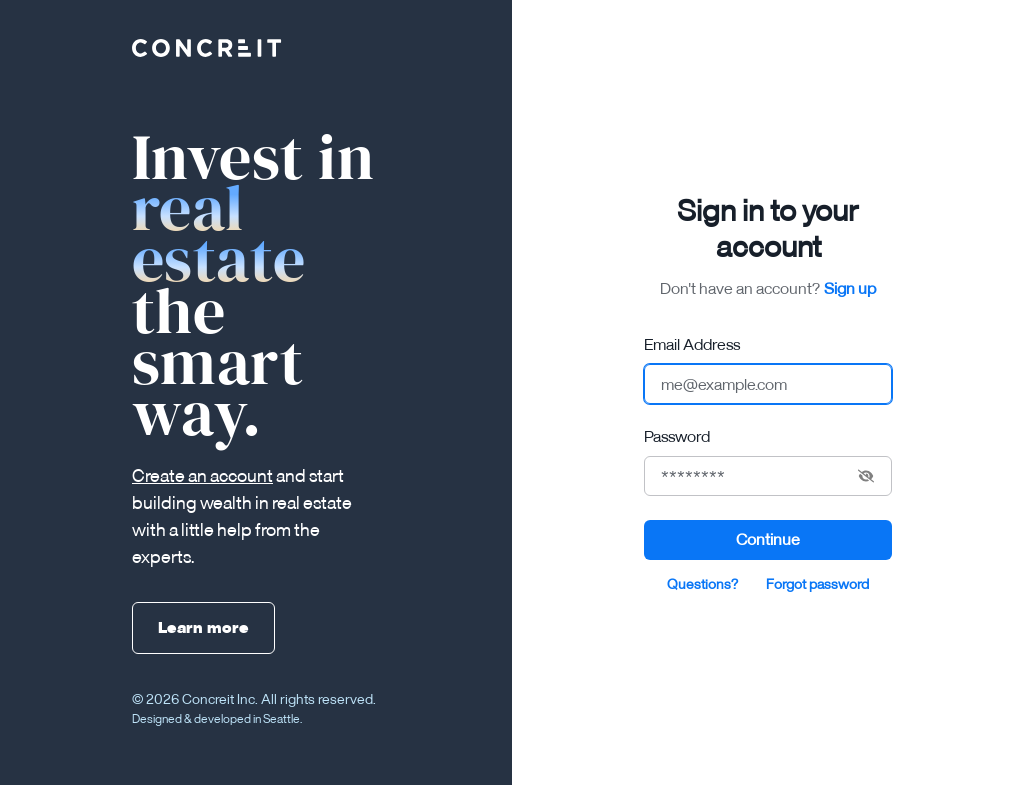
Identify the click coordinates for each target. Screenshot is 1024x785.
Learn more (203, 627)
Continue (768, 539)
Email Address (692, 344)
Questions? (702, 584)
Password (677, 436)
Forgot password (817, 584)
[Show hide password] (866, 476)
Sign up (850, 288)
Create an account (202, 475)
